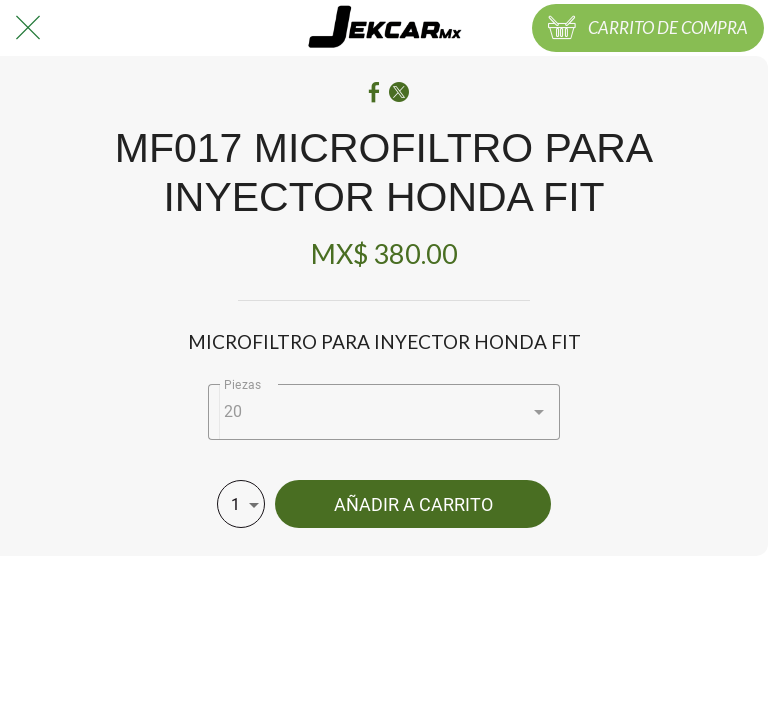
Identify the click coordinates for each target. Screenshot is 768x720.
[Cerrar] (28, 28)
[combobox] (384, 412)
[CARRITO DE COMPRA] (648, 28)
